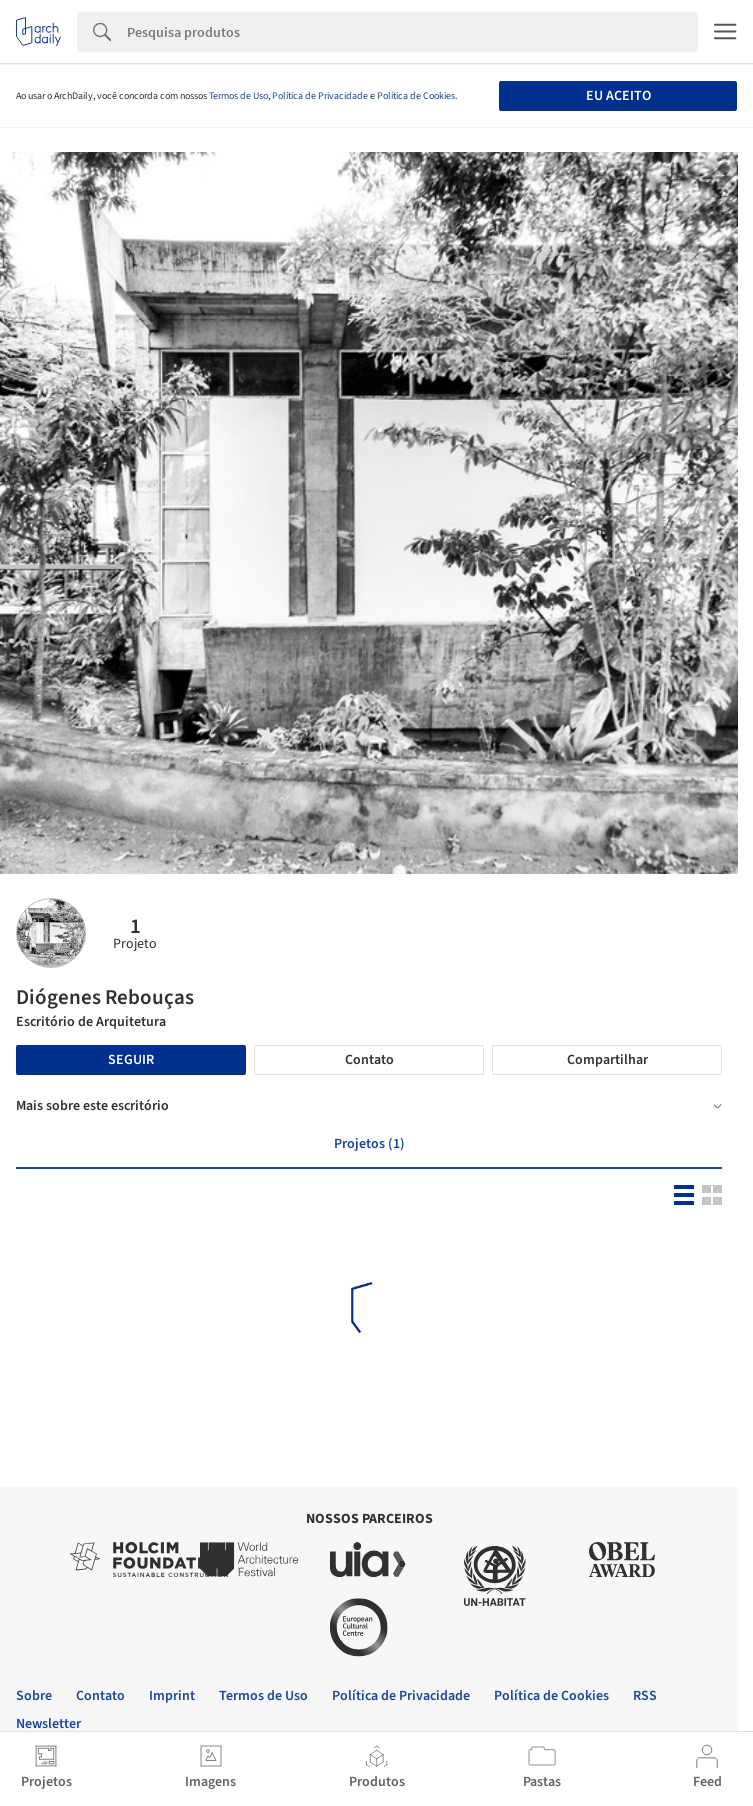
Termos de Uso (238, 96)
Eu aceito (618, 96)
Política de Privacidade (320, 96)
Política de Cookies (416, 96)
